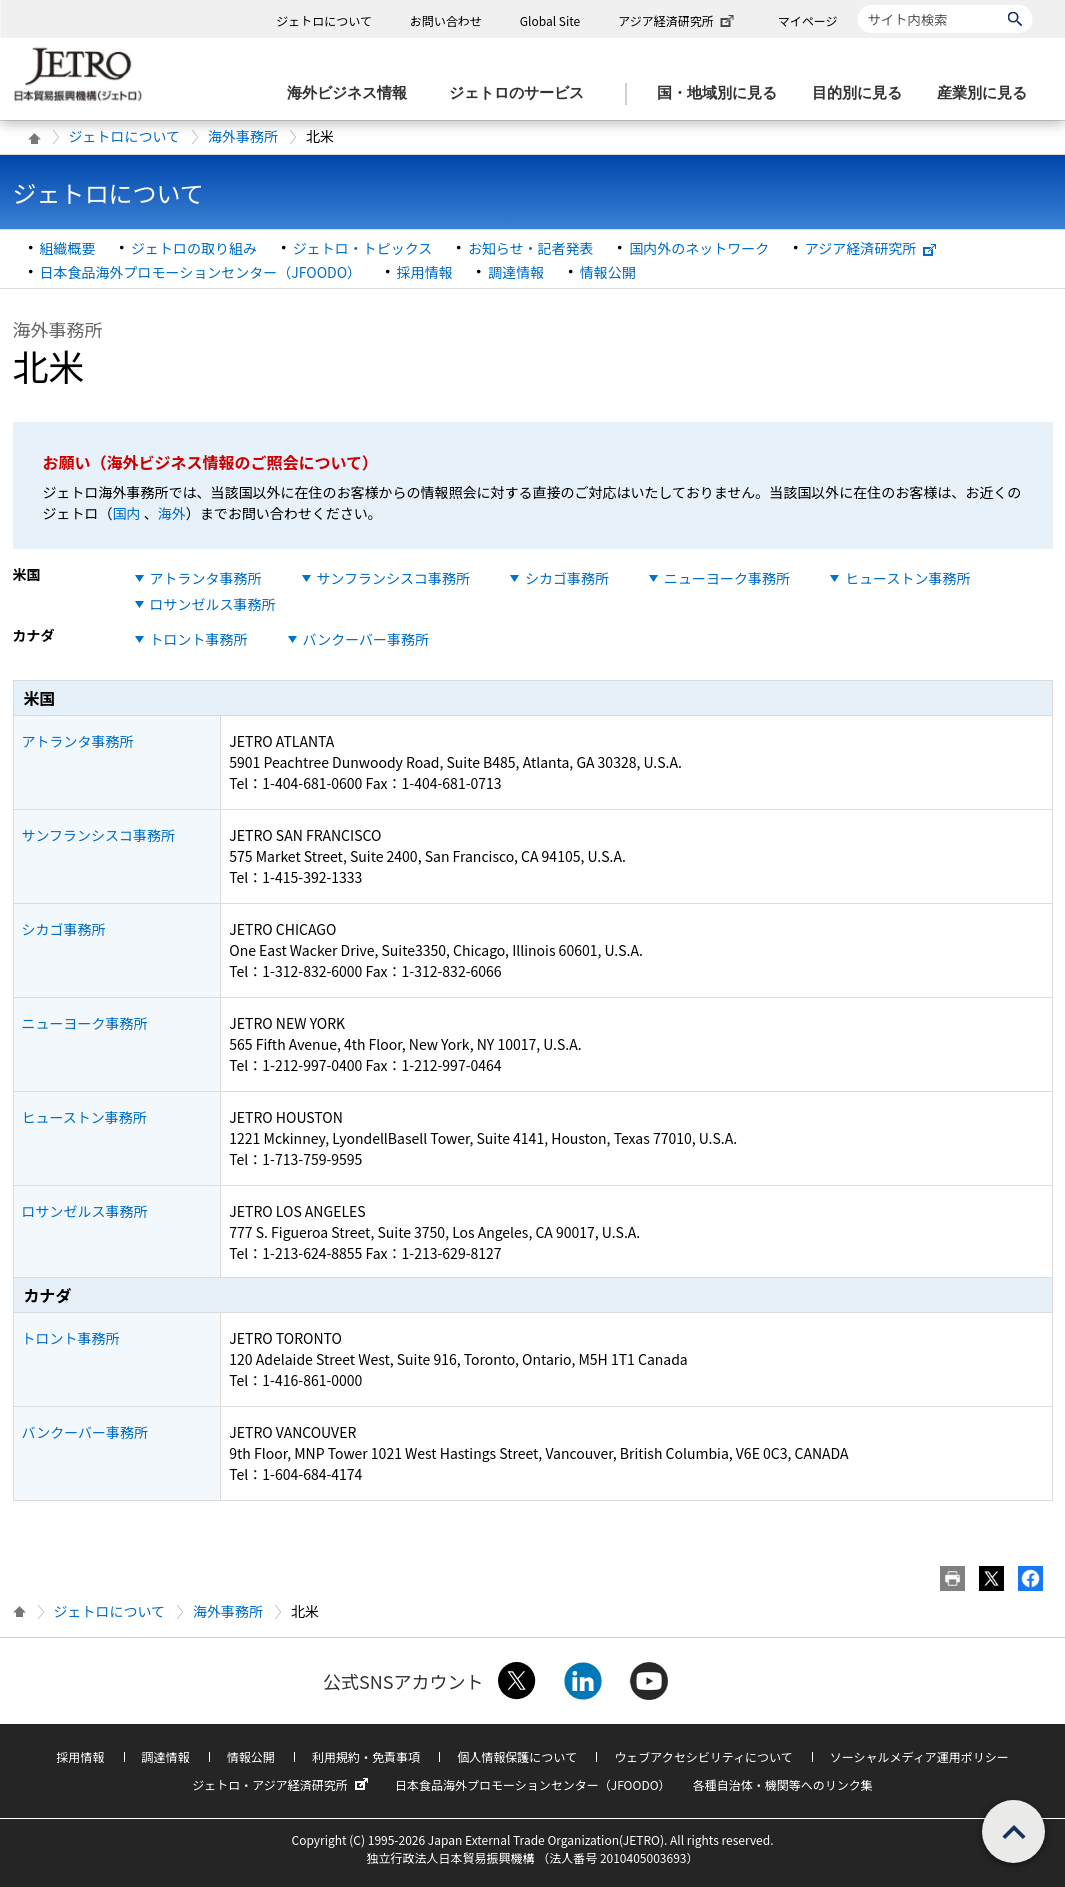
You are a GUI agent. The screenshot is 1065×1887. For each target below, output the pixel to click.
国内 (127, 513)
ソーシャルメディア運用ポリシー (919, 1756)
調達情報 (516, 272)
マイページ (808, 20)
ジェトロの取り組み (194, 248)
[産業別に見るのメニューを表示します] (988, 93)
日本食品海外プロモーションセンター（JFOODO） (201, 272)
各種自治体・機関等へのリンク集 (783, 1784)
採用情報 (425, 272)
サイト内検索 (857, 4)
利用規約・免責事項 (366, 1756)
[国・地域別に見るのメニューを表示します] (723, 93)
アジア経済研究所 (678, 20)
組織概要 (68, 248)
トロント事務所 (199, 639)
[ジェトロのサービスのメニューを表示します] (522, 93)
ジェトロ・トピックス (363, 248)
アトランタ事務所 (206, 578)
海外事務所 (243, 136)
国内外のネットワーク (699, 248)
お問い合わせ (446, 20)
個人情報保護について (517, 1756)
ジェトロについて (324, 20)
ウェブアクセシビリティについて (703, 1756)
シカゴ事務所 (567, 578)
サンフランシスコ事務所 (394, 578)
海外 (172, 513)
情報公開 (608, 272)
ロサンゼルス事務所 (213, 604)
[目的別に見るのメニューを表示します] (863, 93)
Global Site (550, 20)
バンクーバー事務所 (366, 639)
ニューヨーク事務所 (727, 578)
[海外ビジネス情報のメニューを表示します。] (353, 93)
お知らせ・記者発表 (531, 248)
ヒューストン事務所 (907, 578)
